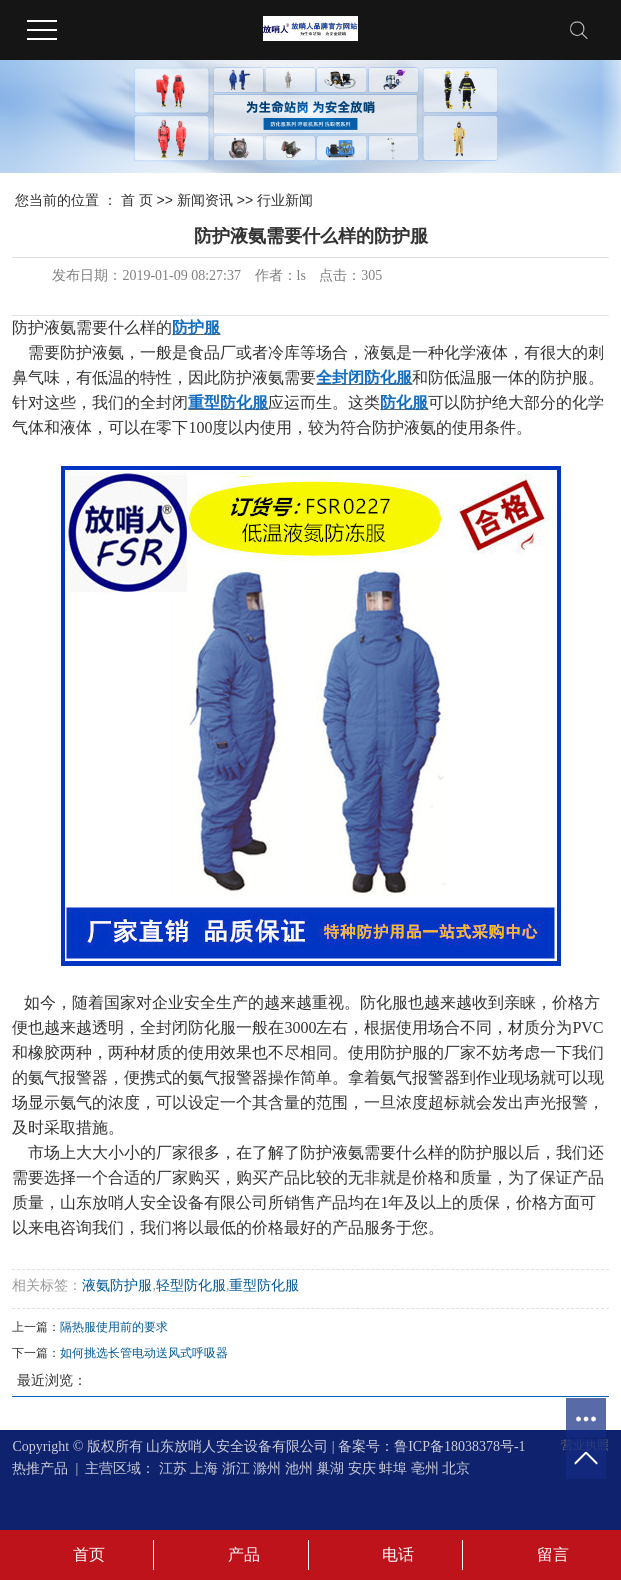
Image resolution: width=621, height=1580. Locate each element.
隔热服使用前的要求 (114, 1327)
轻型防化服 (191, 1285)
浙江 (236, 1468)
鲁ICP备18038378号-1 (459, 1446)
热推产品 (40, 1468)
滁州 (267, 1468)
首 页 (137, 200)
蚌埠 (393, 1468)
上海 (204, 1468)
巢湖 (330, 1468)
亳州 (425, 1468)
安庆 (362, 1468)
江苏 (173, 1468)
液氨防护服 (117, 1285)
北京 (456, 1468)
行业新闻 (285, 200)
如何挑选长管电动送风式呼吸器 (144, 1353)
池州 (299, 1468)
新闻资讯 (205, 200)
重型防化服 (264, 1285)
